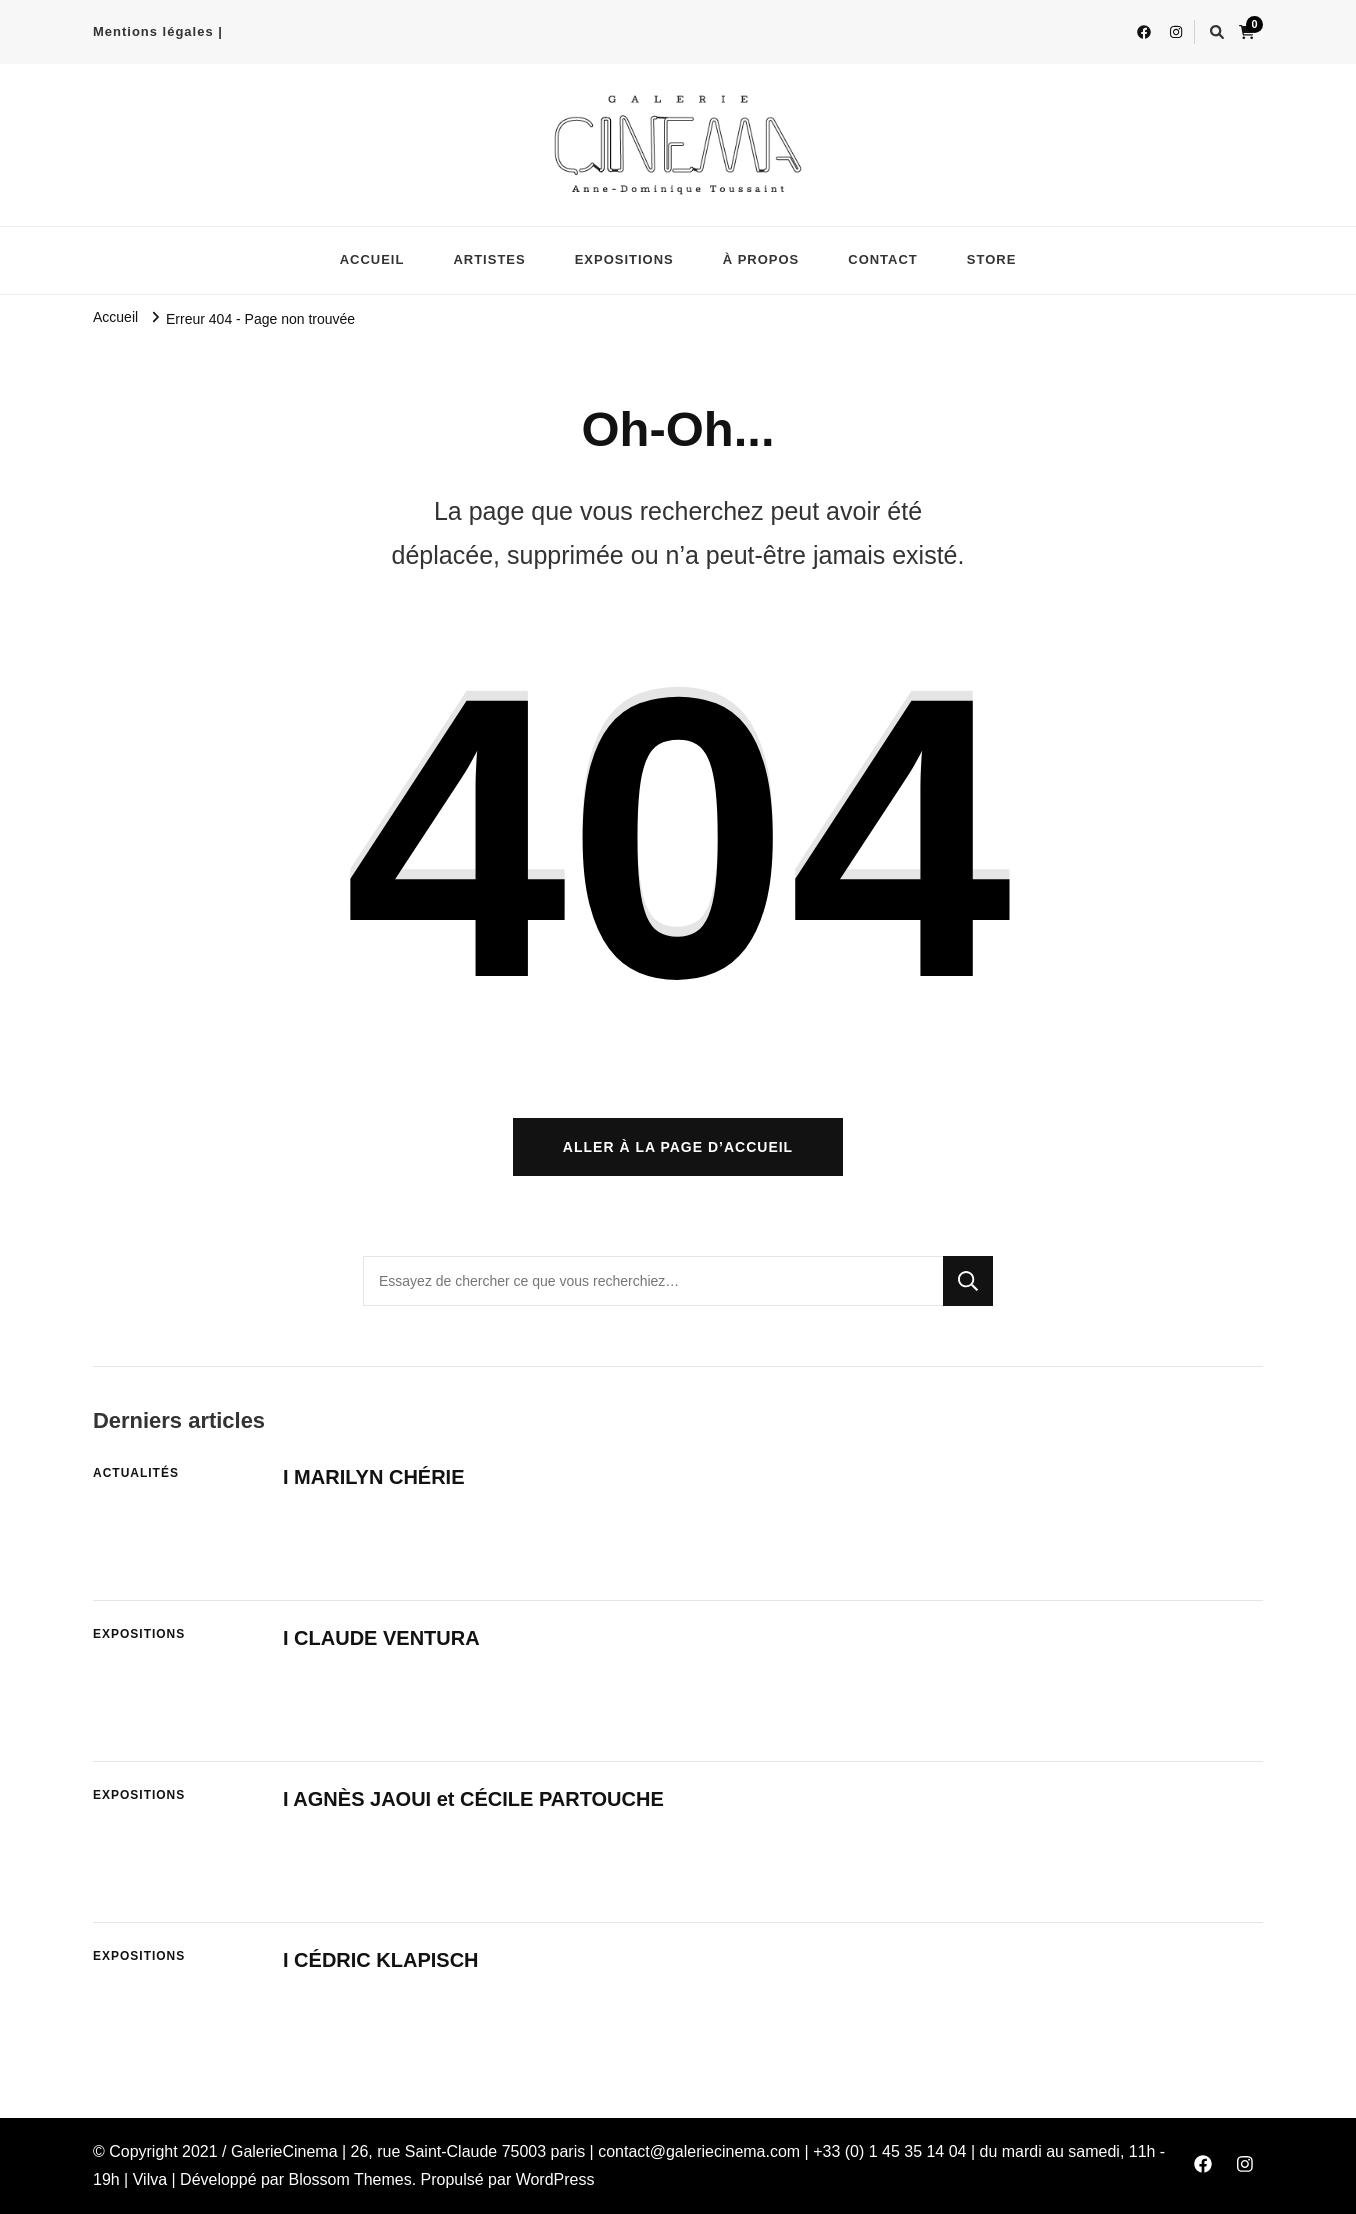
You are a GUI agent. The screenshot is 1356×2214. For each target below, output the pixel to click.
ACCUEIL (372, 259)
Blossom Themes (350, 2179)
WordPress (555, 2179)
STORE (992, 259)
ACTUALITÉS (136, 1473)
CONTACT (883, 259)
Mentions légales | (158, 31)
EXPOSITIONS (624, 259)
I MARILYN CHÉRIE (374, 1477)
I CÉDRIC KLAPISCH (381, 1960)
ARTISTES (489, 259)
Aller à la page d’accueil (678, 1147)
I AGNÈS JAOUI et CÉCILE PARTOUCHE (473, 1799)
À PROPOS (761, 259)
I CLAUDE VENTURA (381, 1638)
